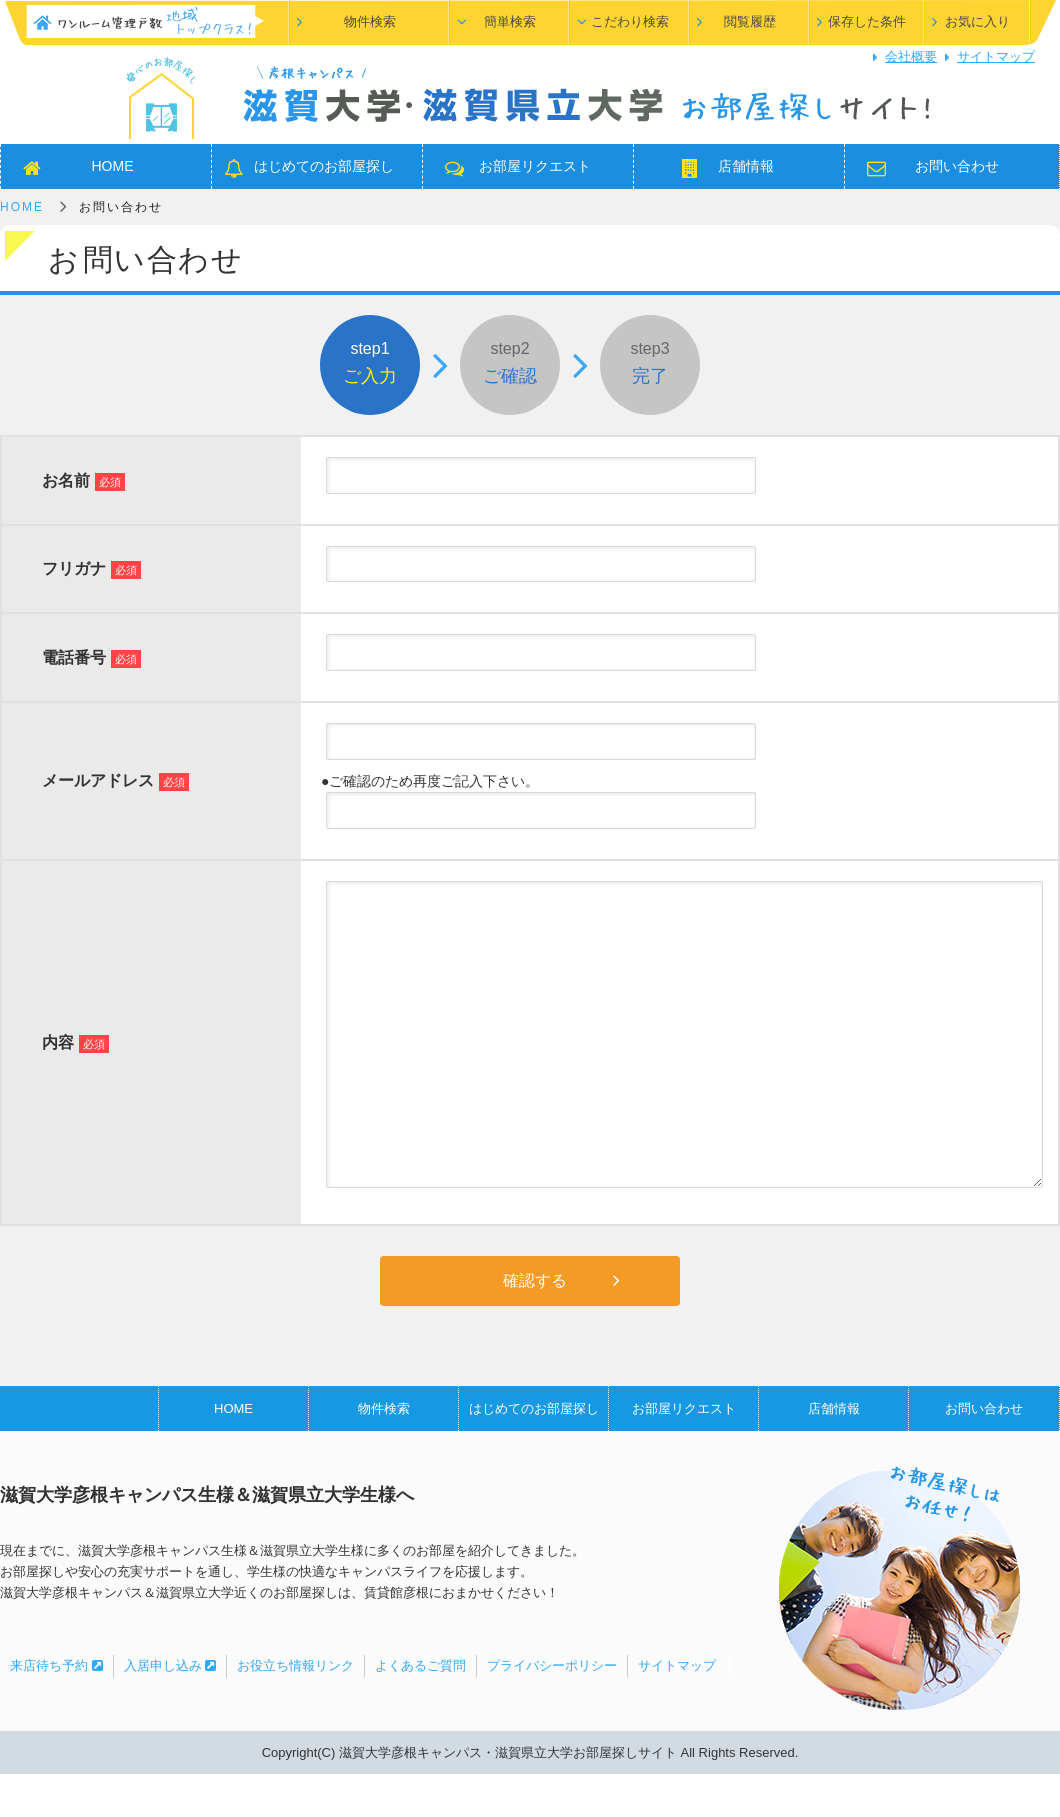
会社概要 (911, 56)
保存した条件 (867, 21)
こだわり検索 (630, 21)
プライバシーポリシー (552, 1665)
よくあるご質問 (420, 1665)
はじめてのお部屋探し (324, 166)
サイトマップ (996, 56)
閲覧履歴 (750, 21)
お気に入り (977, 21)
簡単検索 (510, 21)
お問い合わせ (957, 166)
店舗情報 (746, 166)
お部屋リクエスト (535, 166)
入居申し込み (170, 1665)
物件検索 (370, 21)
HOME (113, 166)
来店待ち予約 (56, 1665)
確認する (535, 1280)
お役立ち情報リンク (295, 1665)
